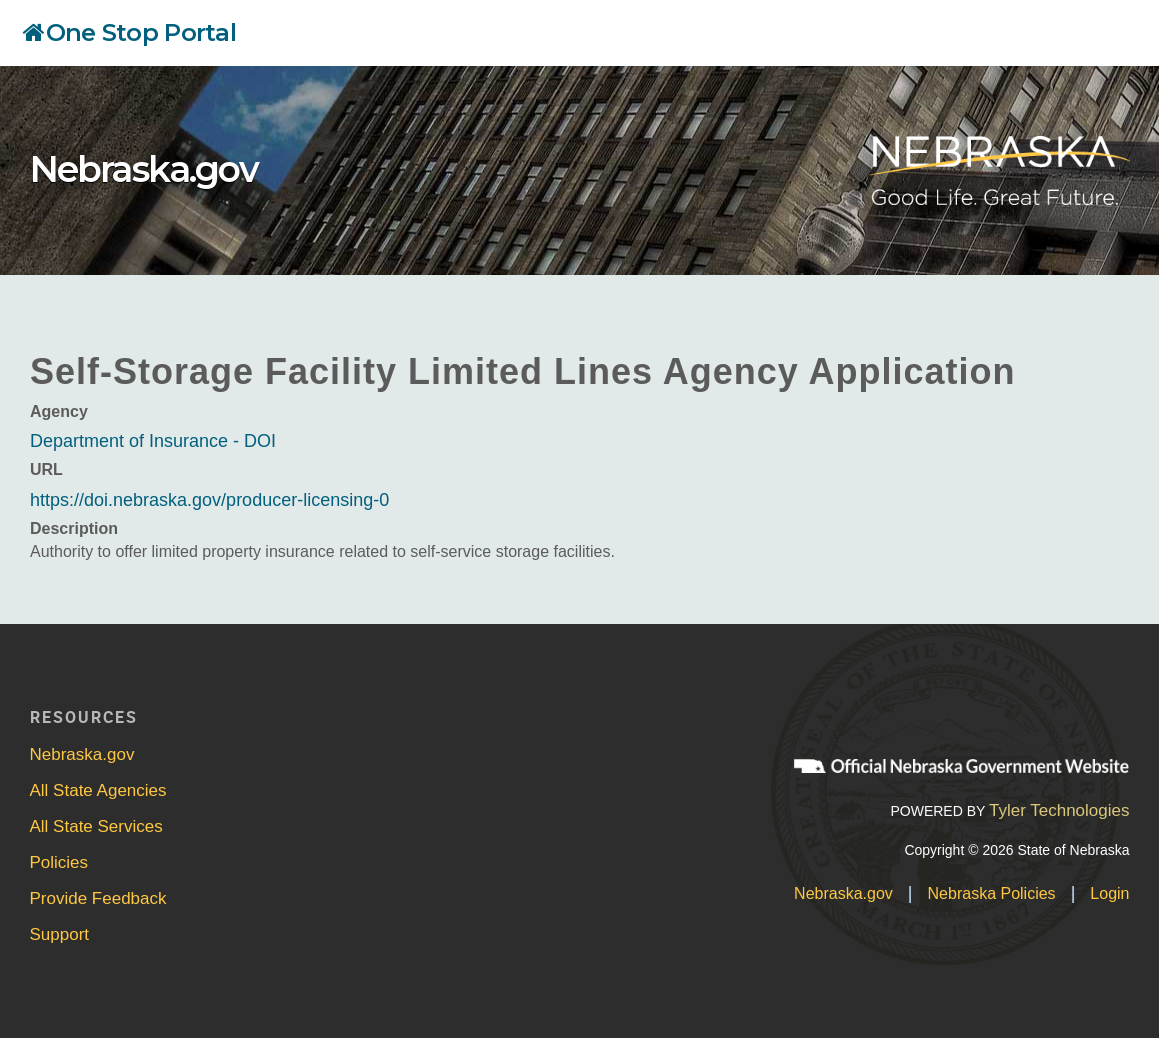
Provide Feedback (98, 898)
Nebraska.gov (144, 169)
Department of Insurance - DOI (153, 441)
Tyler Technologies (1059, 810)
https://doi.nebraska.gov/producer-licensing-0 (209, 500)
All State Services (96, 826)
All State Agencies (98, 790)
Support (60, 934)
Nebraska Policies (992, 893)
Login (1109, 893)
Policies (59, 862)
